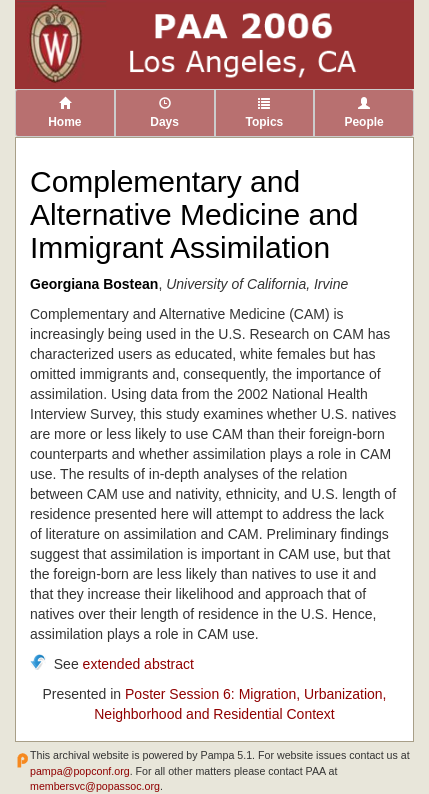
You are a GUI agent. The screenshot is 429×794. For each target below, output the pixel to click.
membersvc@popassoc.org (95, 786)
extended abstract (138, 664)
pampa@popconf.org (80, 771)
